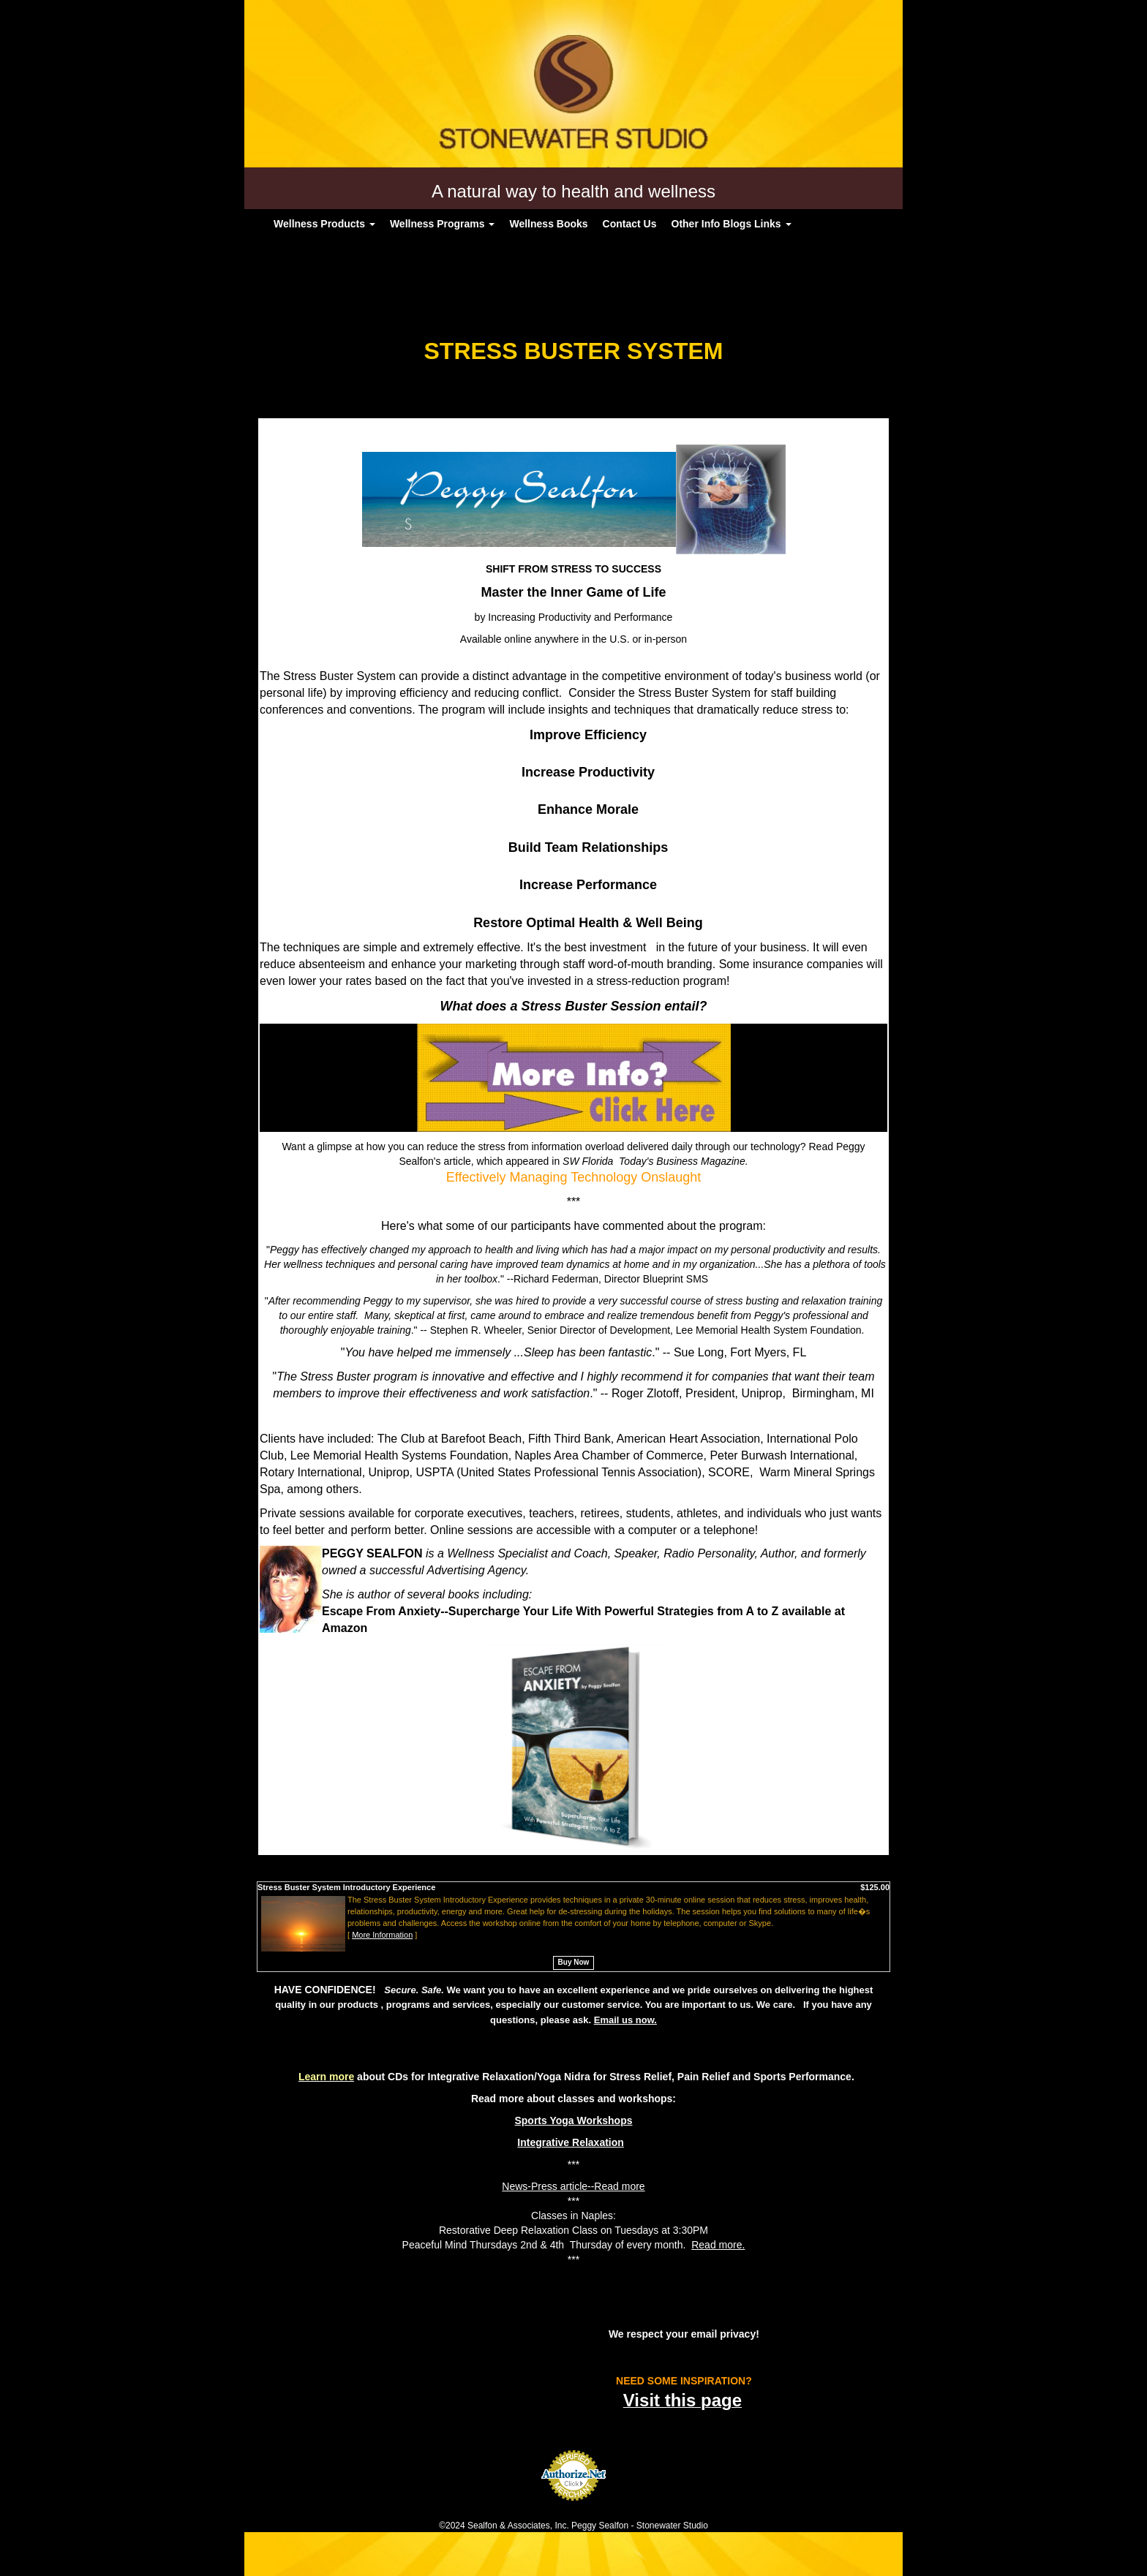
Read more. (718, 2245)
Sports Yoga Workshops (573, 2120)
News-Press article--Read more (573, 2186)
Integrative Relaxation (570, 2142)
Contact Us (630, 224)
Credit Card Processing (573, 2508)
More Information (382, 1934)
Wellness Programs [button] (442, 224)
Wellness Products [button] (324, 224)
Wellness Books (548, 224)
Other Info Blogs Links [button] (731, 224)
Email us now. (625, 2019)
